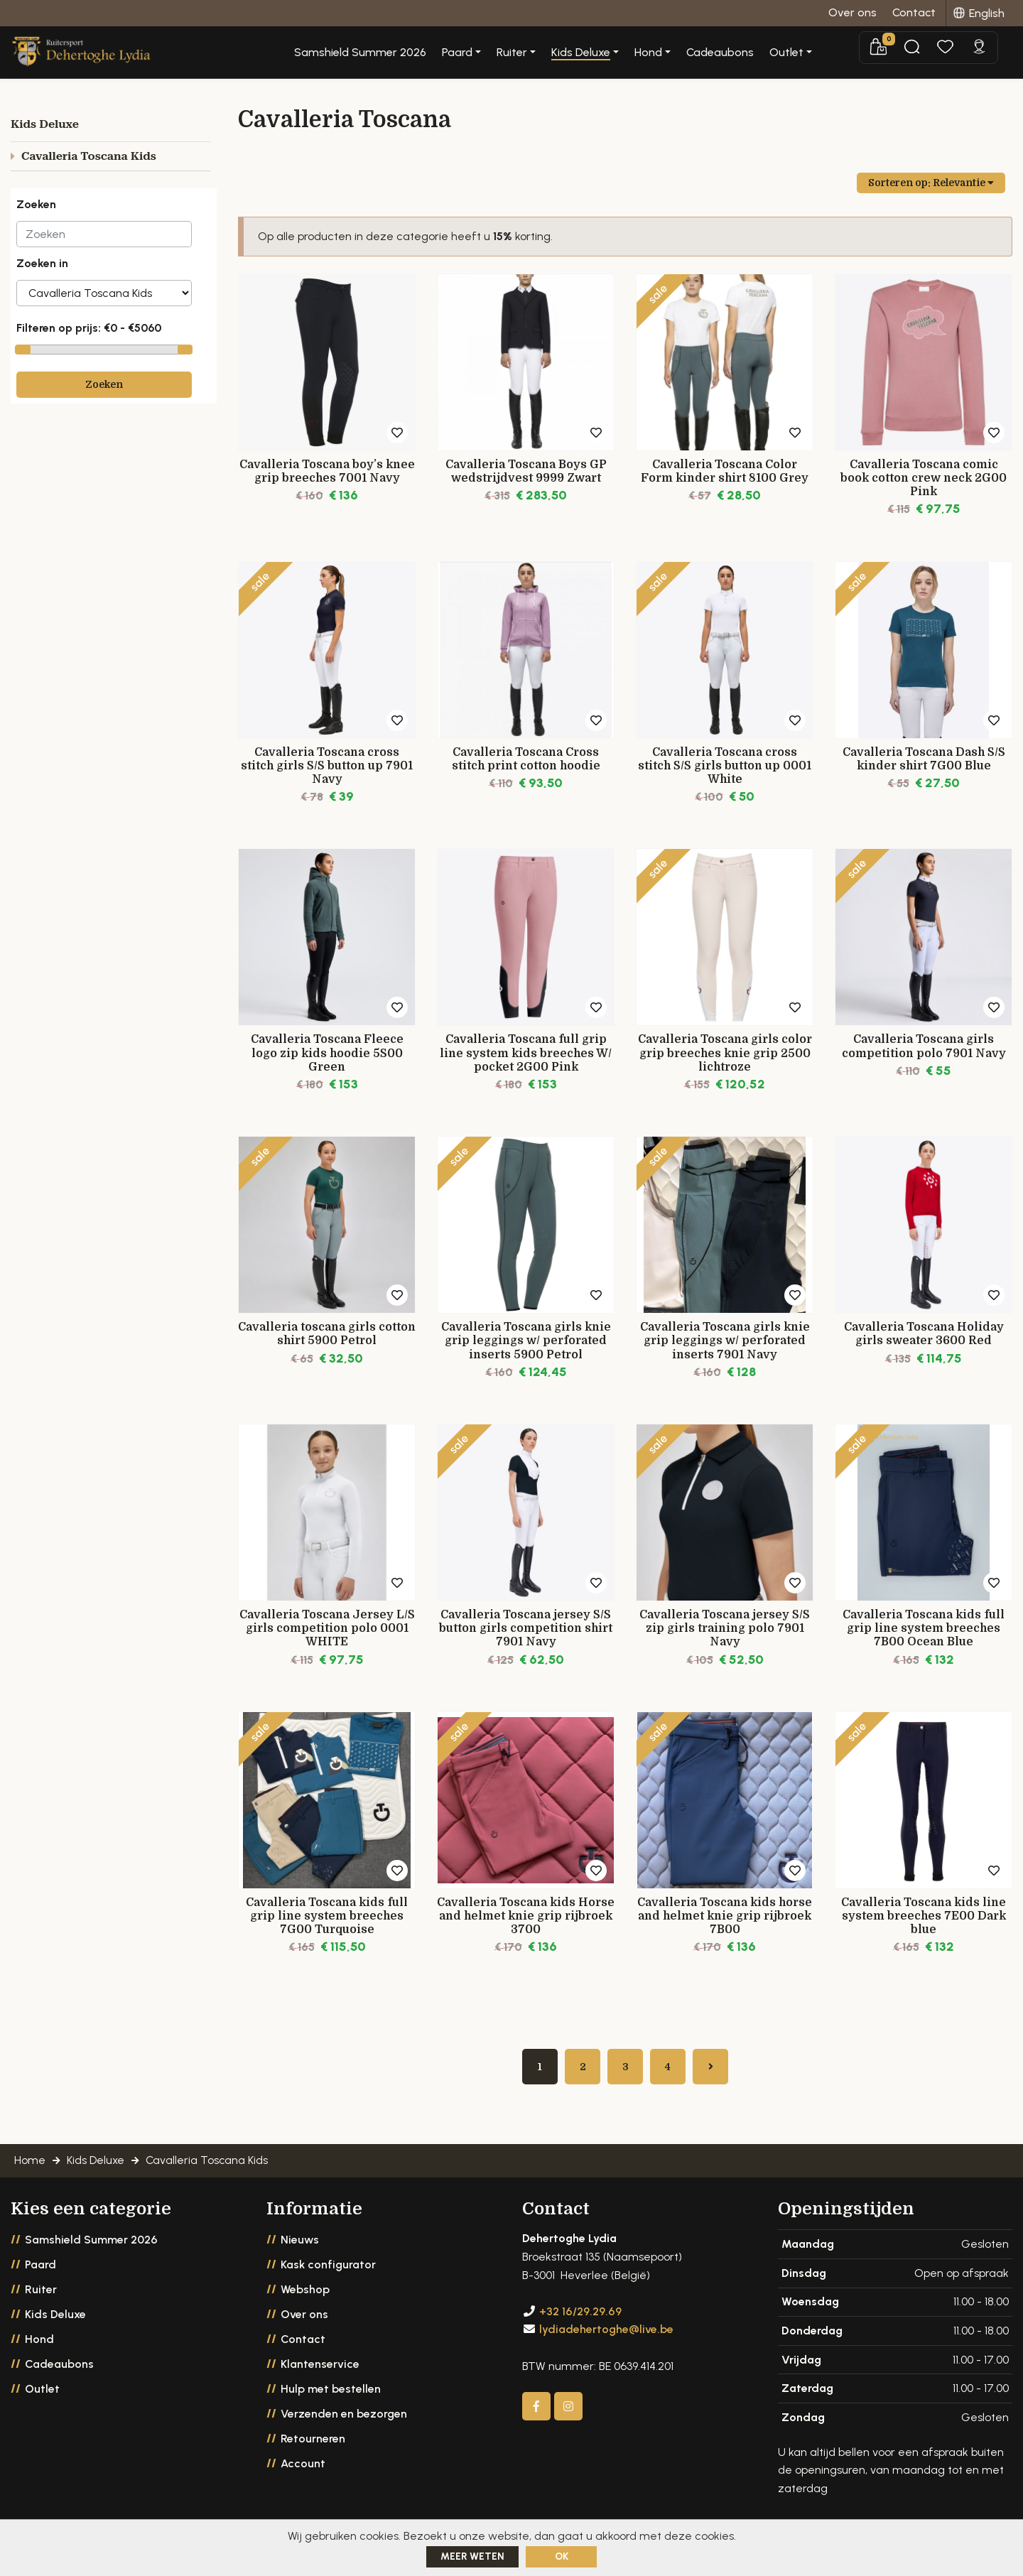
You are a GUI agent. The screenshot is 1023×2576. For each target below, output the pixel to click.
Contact (303, 2347)
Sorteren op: (931, 182)
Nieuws (300, 2247)
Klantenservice (320, 2372)
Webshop (305, 2297)
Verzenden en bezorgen (344, 2421)
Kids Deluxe (55, 2322)
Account (303, 2471)
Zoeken (104, 384)
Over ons (304, 2322)
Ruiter (41, 2297)
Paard (40, 2272)
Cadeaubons (773, 53)
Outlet (42, 2396)
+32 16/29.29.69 (580, 2318)
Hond (39, 2347)
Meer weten (472, 2556)
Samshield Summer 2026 (413, 53)
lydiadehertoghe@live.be (606, 2337)
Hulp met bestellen (331, 2396)
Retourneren (313, 2446)
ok (561, 2556)
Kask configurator (328, 2272)
